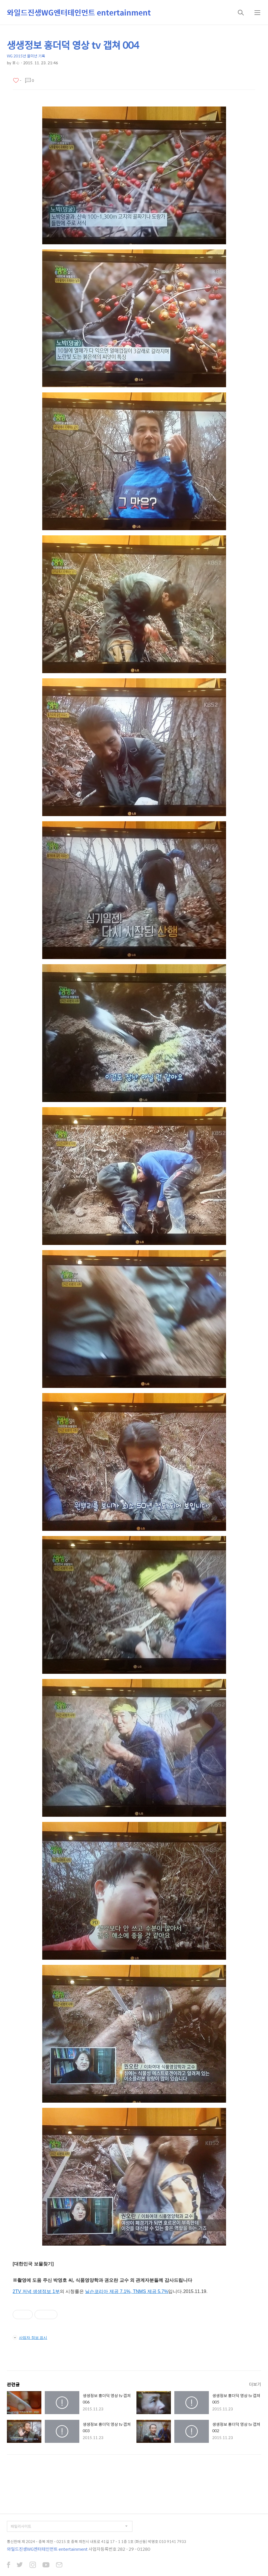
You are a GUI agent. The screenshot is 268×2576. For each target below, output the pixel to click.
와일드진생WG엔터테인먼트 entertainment (79, 12)
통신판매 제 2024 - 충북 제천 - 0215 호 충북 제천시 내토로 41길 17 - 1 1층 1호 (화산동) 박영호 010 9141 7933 (96, 2541)
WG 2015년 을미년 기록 (26, 56)
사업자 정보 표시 (30, 2337)
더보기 (255, 2384)
